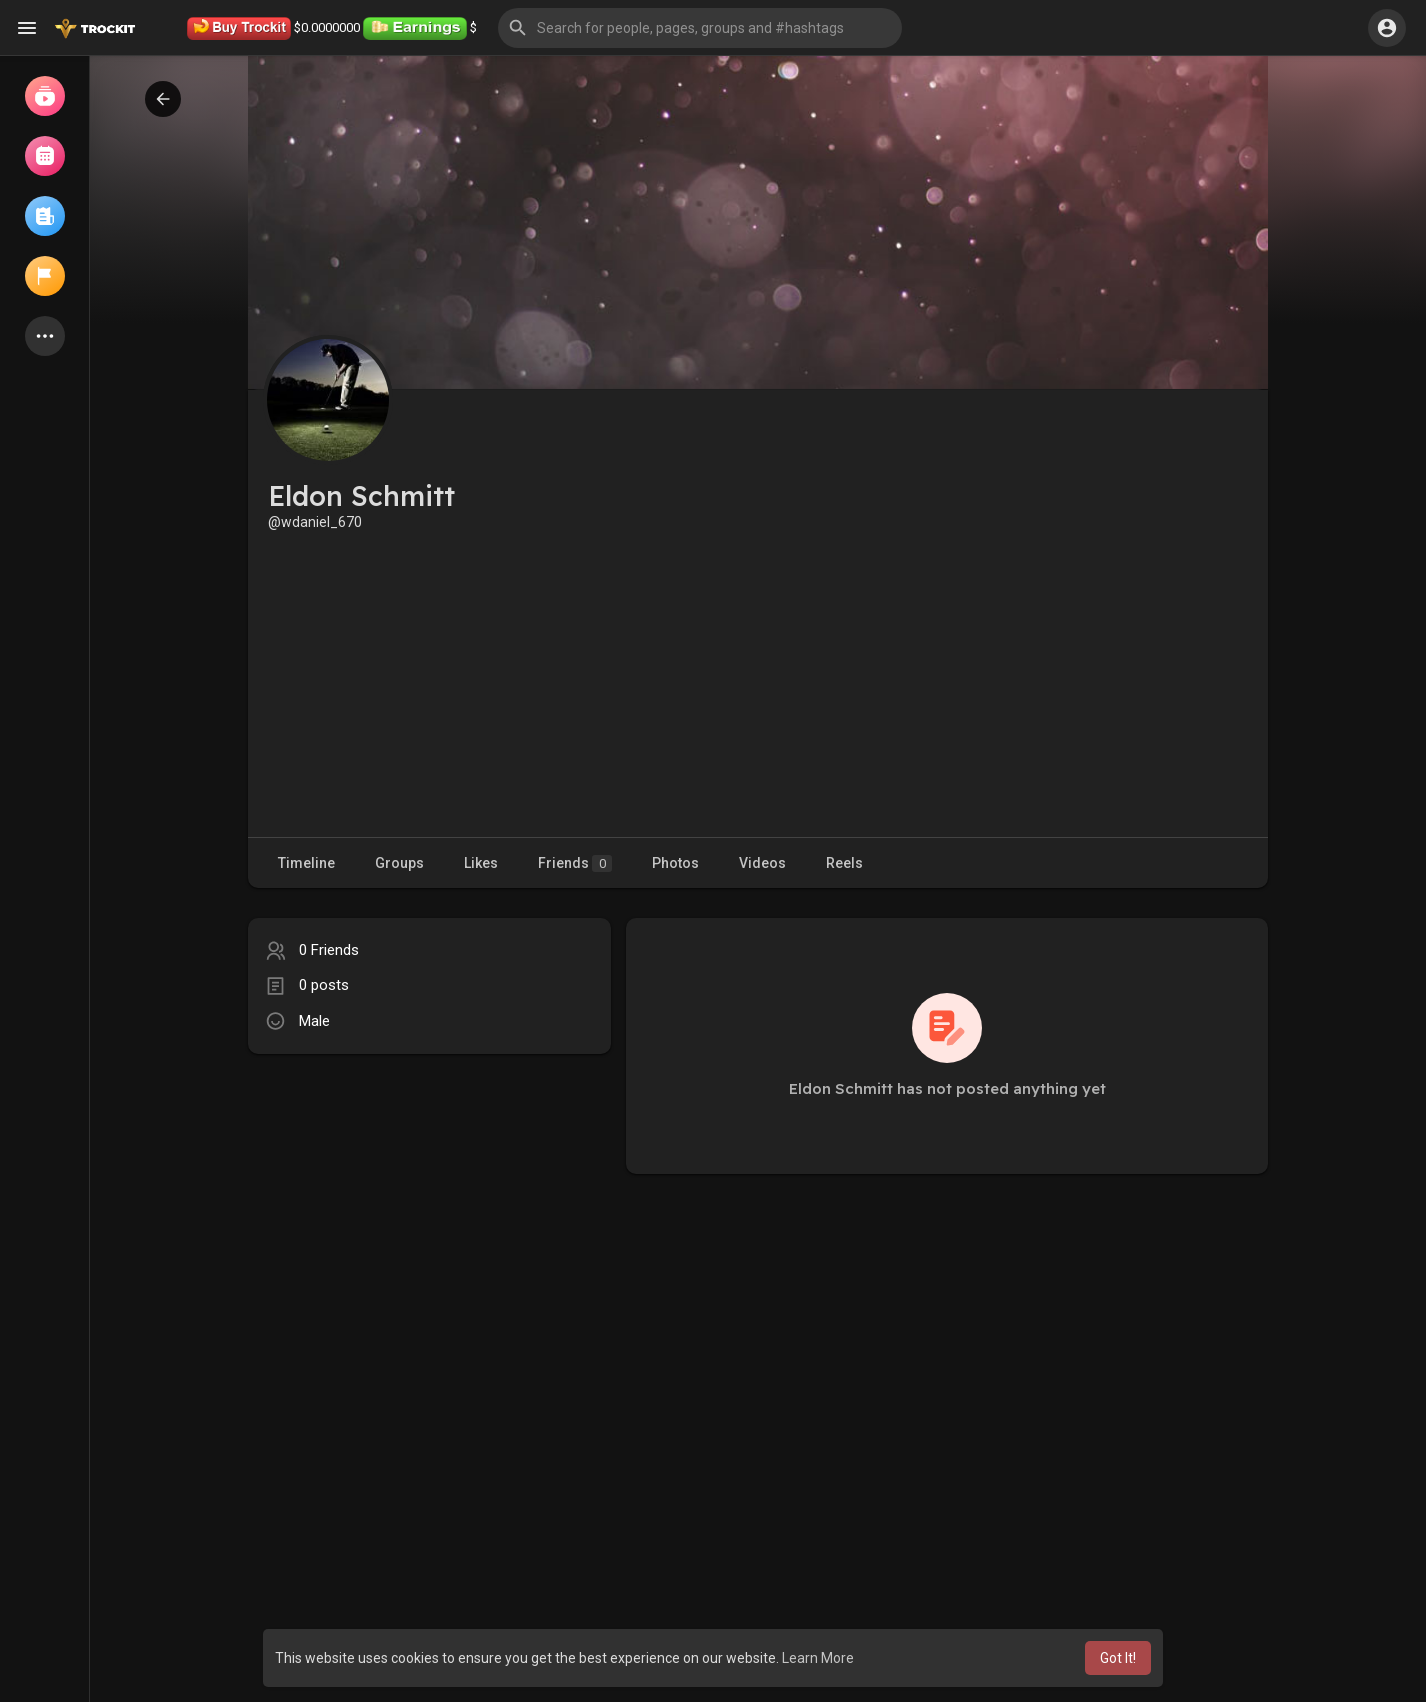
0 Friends (329, 950)
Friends (575, 863)
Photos (675, 863)
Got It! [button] (1118, 1658)
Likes (481, 863)
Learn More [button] (818, 1658)
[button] (700, 28)
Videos (762, 863)
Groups (399, 863)
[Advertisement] (758, 682)
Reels (844, 863)
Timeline (306, 863)
